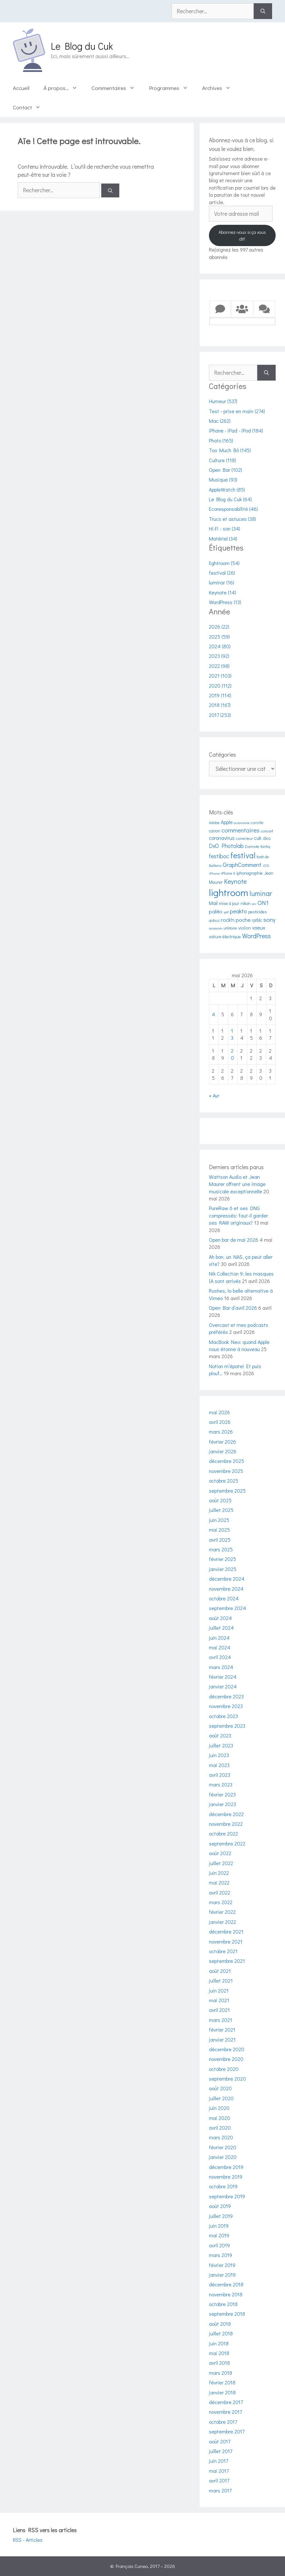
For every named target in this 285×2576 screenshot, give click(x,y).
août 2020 (220, 2088)
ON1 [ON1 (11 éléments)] (263, 903)
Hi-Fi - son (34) (224, 528)
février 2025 (222, 1559)
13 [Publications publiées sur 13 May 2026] (232, 1034)
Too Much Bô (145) (230, 450)
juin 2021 (219, 1990)
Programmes (172, 88)
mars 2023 (220, 1784)
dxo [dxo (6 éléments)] (267, 838)
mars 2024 (221, 1667)
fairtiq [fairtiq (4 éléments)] (265, 846)
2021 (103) (220, 675)
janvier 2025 (222, 1569)
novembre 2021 (225, 1941)
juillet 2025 (221, 1510)
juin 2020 (219, 2107)
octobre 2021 (223, 1951)
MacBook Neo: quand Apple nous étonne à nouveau (239, 1345)
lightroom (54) (224, 563)
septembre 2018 (227, 2313)
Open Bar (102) (225, 469)
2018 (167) (220, 704)
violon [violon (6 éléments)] (244, 928)
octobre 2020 (224, 2068)
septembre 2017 (226, 2431)
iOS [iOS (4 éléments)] (266, 865)
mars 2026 (221, 1431)
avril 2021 (219, 2009)
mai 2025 (219, 1529)
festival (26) (222, 572)
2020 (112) (220, 685)
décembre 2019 (226, 2166)
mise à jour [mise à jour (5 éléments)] (229, 903)
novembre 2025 (226, 1470)
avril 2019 (219, 2245)
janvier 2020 (223, 2156)
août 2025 (220, 1500)
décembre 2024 (226, 1578)
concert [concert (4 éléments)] (267, 830)
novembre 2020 (226, 2058)
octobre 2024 (224, 1598)
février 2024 (222, 1676)
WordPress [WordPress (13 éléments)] (256, 935)
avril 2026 (220, 1421)
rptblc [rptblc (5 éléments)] (257, 920)
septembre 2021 (227, 1960)
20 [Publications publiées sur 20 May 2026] (232, 1054)
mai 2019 (219, 2235)
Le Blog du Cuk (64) (230, 499)
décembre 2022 (226, 1814)
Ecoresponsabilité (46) (233, 508)
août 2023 (220, 1735)
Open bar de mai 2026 (233, 1239)
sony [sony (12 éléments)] (269, 919)
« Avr (214, 1095)
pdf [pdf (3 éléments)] (226, 912)
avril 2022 (219, 1892)
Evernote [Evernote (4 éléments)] (252, 846)
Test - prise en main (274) (237, 411)
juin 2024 (219, 1637)
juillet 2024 (221, 1627)
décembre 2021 (226, 1931)
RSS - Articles (28, 2539)
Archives (220, 88)
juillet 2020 (221, 2098)
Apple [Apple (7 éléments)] (226, 822)
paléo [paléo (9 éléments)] (215, 911)
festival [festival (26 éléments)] (243, 855)
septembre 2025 (227, 1490)
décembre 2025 (226, 1460)
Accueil (21, 88)
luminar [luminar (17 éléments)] (261, 893)
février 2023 (222, 1794)
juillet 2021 (221, 1980)
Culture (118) (222, 460)
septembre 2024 (227, 1608)
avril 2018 (219, 2362)
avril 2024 (220, 1657)
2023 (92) (219, 655)
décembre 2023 (226, 1696)
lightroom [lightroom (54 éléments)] (228, 892)
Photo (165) (221, 440)
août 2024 (220, 1618)
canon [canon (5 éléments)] (214, 831)
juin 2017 (218, 2460)
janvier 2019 (222, 2274)
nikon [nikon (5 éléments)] (246, 903)
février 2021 (222, 2029)
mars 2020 (221, 2137)
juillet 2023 (221, 1745)
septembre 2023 (227, 1725)
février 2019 (222, 2265)
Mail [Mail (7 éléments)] (213, 903)
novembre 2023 (226, 1706)
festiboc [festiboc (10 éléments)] (219, 856)
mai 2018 (219, 2353)
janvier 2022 (222, 1921)
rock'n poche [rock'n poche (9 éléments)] (236, 919)
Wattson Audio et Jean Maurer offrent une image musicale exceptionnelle (237, 1184)
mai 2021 (219, 2000)
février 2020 (222, 2147)
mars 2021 (220, 2019)
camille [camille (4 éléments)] (257, 822)
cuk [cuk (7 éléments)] (257, 838)
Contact (30, 107)
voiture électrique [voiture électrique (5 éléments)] (225, 937)
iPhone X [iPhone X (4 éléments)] (228, 873)
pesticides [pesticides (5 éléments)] (257, 912)
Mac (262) (220, 420)
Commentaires (117, 88)
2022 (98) (219, 665)
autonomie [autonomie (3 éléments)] (242, 823)
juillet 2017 (220, 2451)
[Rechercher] (263, 11)
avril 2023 (219, 1774)
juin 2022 (219, 1872)
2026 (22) (219, 626)
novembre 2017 (225, 2411)
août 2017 (219, 2441)
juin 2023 (219, 1755)
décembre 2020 (226, 2049)
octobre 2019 (223, 2186)
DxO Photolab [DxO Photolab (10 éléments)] (226, 846)
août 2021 (220, 1970)
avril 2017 (219, 2480)
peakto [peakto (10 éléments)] (238, 911)
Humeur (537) (223, 401)
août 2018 (220, 2323)
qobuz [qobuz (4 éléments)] (214, 920)
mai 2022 (219, 1882)
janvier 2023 (222, 1804)
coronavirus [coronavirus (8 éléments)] (222, 837)
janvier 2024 (223, 1686)
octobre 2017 (223, 2421)
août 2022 (220, 1853)
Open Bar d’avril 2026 (233, 1307)
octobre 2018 (223, 2304)
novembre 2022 (226, 1823)
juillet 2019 (221, 2216)
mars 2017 (220, 2490)
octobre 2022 (223, 1833)
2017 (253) (220, 714)
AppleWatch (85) (227, 489)
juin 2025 (219, 1520)
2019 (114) (220, 695)
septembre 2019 (227, 2196)
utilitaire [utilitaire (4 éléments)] (230, 927)
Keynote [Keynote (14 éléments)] (235, 881)
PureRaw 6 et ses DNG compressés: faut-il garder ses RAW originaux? (238, 1215)
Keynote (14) (222, 592)
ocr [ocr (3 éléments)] (254, 903)
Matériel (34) (223, 538)
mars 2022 (220, 1902)
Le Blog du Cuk (82, 46)
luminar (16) (221, 582)
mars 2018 (220, 2372)
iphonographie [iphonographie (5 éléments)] (249, 873)
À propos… (64, 88)
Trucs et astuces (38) (232, 518)
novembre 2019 (225, 2176)
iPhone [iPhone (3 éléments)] (214, 873)
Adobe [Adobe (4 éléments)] (214, 822)
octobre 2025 (223, 1480)
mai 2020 (219, 2117)
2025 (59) (219, 636)
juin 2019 (219, 2225)
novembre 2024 (226, 1588)
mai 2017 (219, 2470)
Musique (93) (223, 479)
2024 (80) (220, 646)
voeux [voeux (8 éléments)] (258, 927)
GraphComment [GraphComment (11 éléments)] (242, 865)
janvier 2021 (222, 2039)
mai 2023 (219, 1765)
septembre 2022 (227, 1843)
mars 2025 (221, 1549)
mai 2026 (219, 1412)
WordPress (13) (225, 602)
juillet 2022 (221, 1863)
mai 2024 (219, 1647)
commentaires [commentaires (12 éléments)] (240, 830)
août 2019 (220, 2206)
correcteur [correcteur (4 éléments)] (244, 838)
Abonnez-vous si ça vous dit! (242, 235)
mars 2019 (220, 2255)
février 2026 (222, 1441)
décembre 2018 (226, 2284)
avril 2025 (220, 1539)
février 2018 (222, 2382)
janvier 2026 (222, 1451)
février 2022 (222, 1911)
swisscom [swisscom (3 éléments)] (215, 928)
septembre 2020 (227, 2078)
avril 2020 (220, 2127)
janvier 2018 (222, 2392)
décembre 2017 (226, 2402)
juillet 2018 (221, 2333)
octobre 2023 (223, 1716)
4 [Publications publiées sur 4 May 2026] (213, 1014)
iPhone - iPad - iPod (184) (236, 430)
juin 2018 (219, 2343)
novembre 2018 (225, 2294)
